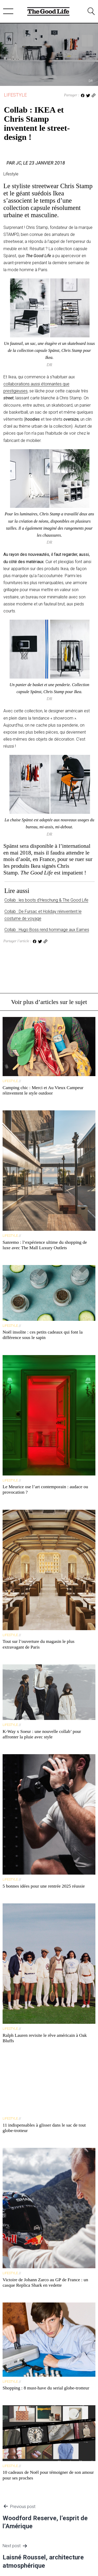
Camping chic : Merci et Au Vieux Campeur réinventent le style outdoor (43, 1090)
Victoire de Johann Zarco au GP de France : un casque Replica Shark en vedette (45, 2282)
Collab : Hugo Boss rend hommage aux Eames (46, 929)
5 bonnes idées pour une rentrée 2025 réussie (44, 1886)
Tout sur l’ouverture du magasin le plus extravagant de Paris (38, 1644)
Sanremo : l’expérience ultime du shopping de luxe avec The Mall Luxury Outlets (45, 1245)
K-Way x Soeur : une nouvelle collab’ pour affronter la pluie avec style (42, 1734)
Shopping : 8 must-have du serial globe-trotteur (46, 2387)
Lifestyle (15, 95)
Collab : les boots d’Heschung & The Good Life (46, 900)
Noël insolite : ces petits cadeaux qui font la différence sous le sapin (43, 1334)
